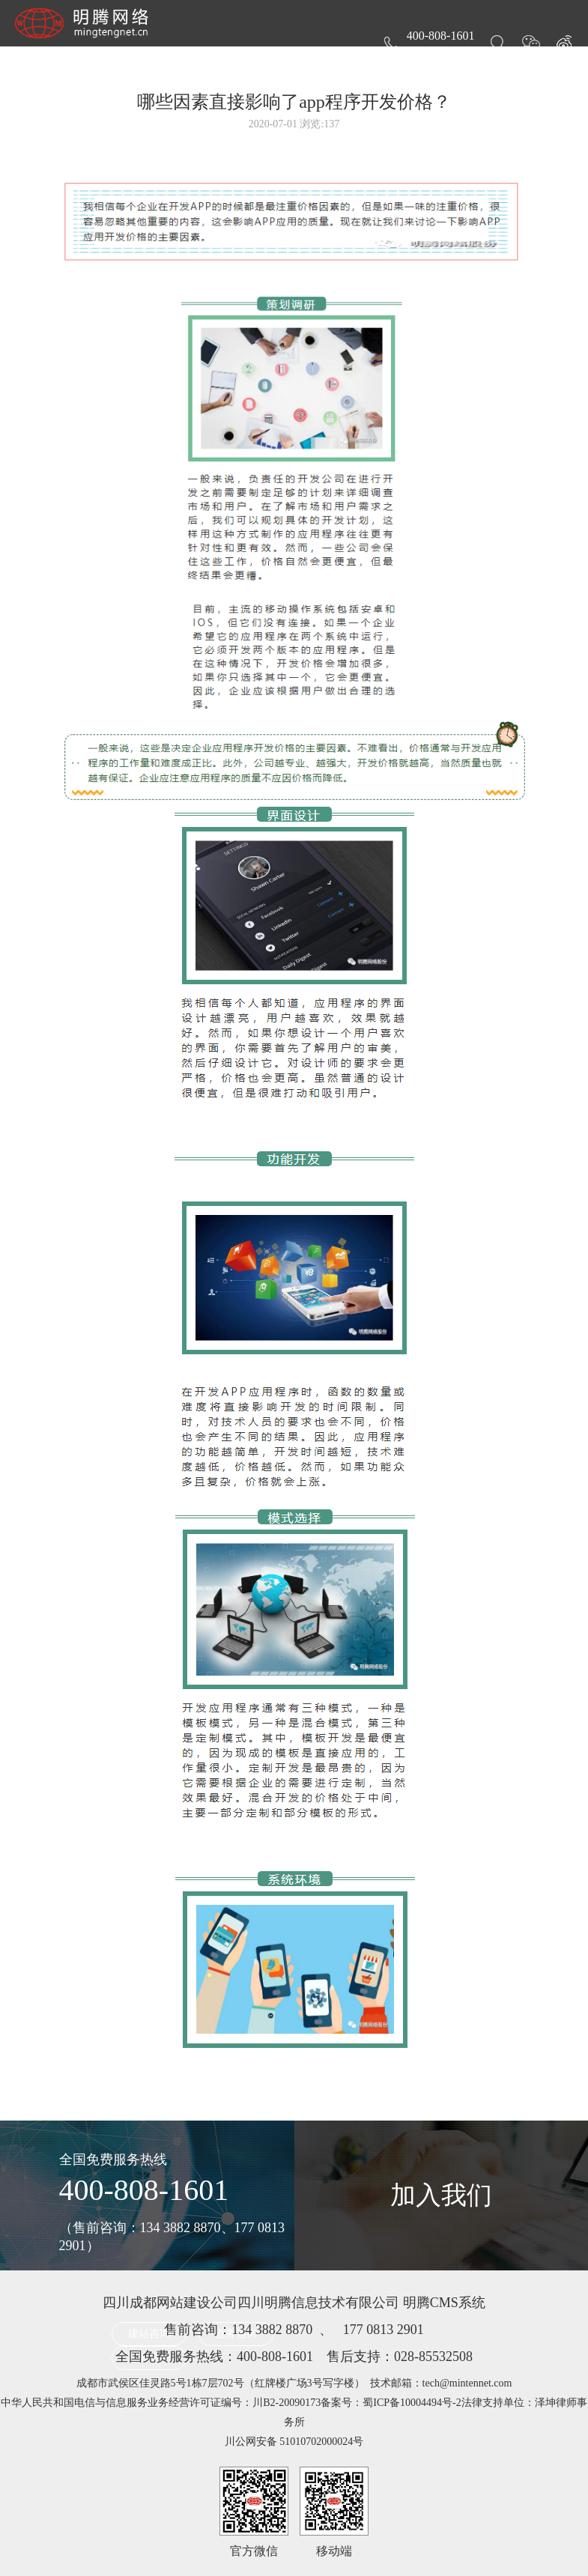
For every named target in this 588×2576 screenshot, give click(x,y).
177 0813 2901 (383, 2329)
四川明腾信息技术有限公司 (318, 2302)
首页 (153, 61)
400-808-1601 (144, 2190)
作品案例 (291, 61)
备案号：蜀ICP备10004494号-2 (391, 2402)
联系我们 (516, 61)
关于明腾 (441, 61)
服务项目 (216, 61)
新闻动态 (366, 61)
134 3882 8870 (271, 2329)
